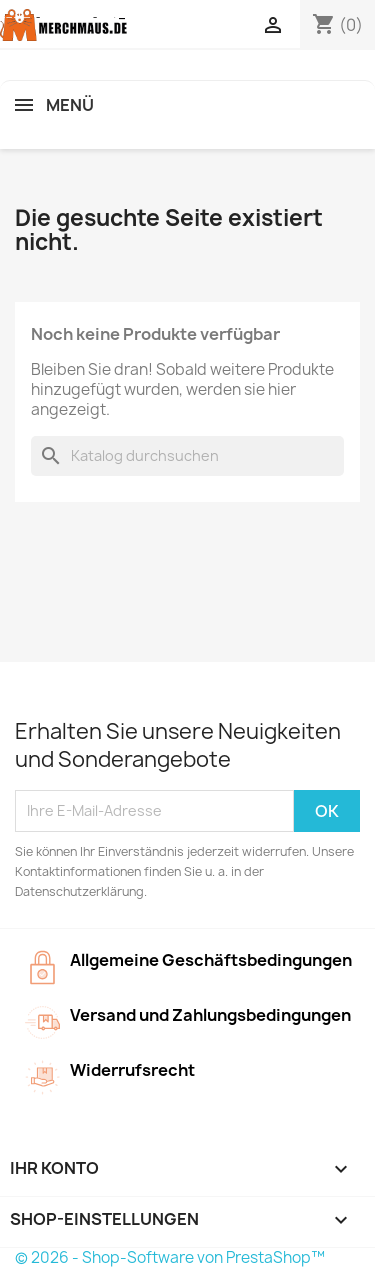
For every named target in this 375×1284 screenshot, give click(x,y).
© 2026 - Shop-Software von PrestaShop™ (170, 1257)
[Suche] (187, 456)
